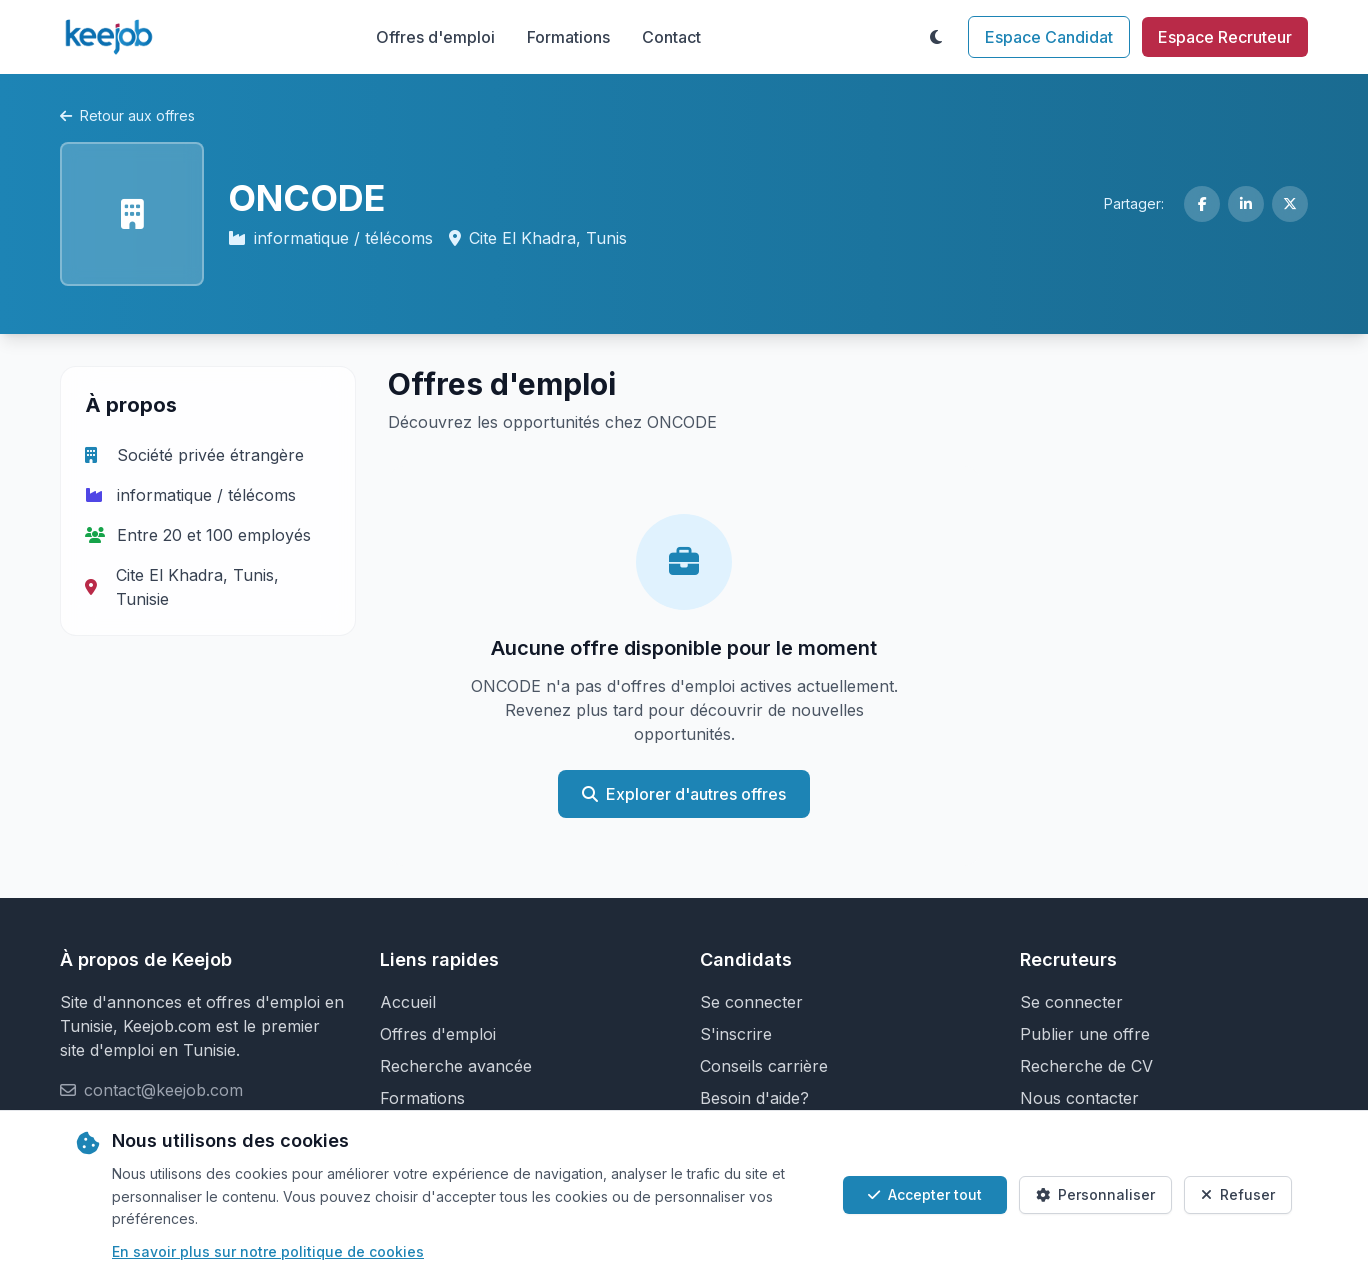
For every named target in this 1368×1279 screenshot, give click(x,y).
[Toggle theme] (936, 37)
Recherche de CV (1086, 1066)
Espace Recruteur (1225, 37)
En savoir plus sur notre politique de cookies (268, 1251)
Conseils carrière (764, 1066)
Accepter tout (925, 1194)
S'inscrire (736, 1034)
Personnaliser (1095, 1194)
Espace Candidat (1049, 37)
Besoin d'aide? (754, 1098)
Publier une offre (1085, 1034)
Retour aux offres (127, 115)
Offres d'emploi (435, 37)
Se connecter (751, 1002)
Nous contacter (1079, 1098)
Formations (568, 37)
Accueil (408, 1002)
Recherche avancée (456, 1066)
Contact (671, 37)
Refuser (1238, 1194)
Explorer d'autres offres (684, 794)
